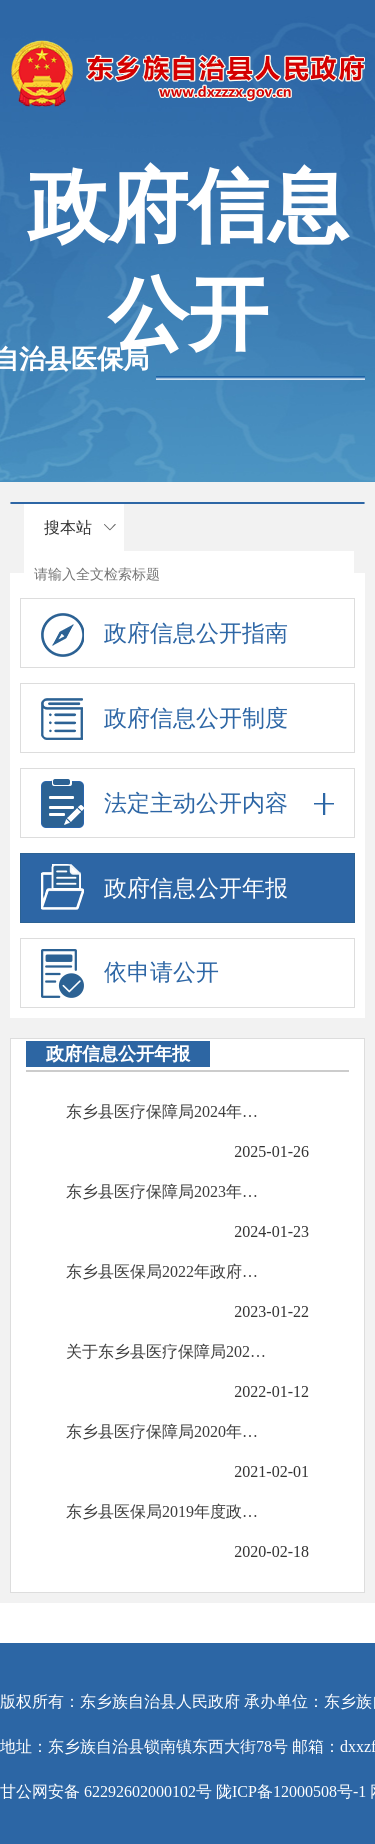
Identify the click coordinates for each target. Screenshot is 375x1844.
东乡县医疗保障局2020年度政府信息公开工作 (168, 1431)
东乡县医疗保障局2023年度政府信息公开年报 (168, 1191)
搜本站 (68, 527)
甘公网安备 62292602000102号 (106, 1791)
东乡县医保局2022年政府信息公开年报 (168, 1271)
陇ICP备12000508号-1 (291, 1791)
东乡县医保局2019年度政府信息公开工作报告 (168, 1511)
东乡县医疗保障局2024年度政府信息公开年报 (168, 1111)
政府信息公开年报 (196, 888)
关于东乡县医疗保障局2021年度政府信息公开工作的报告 (168, 1351)
